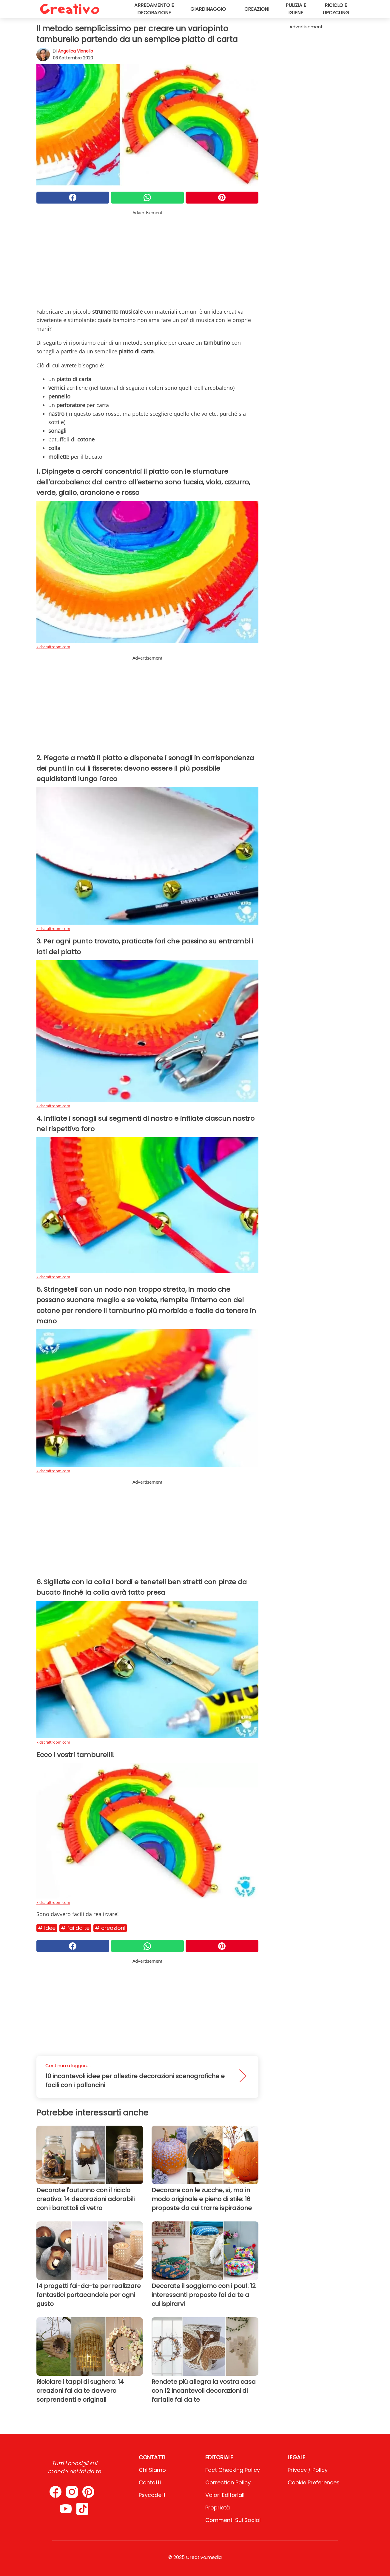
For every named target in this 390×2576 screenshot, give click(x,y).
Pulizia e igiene (296, 9)
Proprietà (217, 2507)
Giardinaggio (208, 9)
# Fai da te (75, 1928)
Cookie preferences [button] (314, 2482)
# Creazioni (110, 1928)
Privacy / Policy (308, 2470)
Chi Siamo (152, 2470)
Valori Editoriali (224, 2495)
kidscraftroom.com (53, 646)
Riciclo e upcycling (336, 9)
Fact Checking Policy (232, 2470)
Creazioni (256, 9)
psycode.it (152, 2495)
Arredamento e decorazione (154, 9)
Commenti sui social (232, 2520)
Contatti (150, 2482)
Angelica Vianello (75, 51)
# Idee (47, 1928)
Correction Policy (228, 2482)
